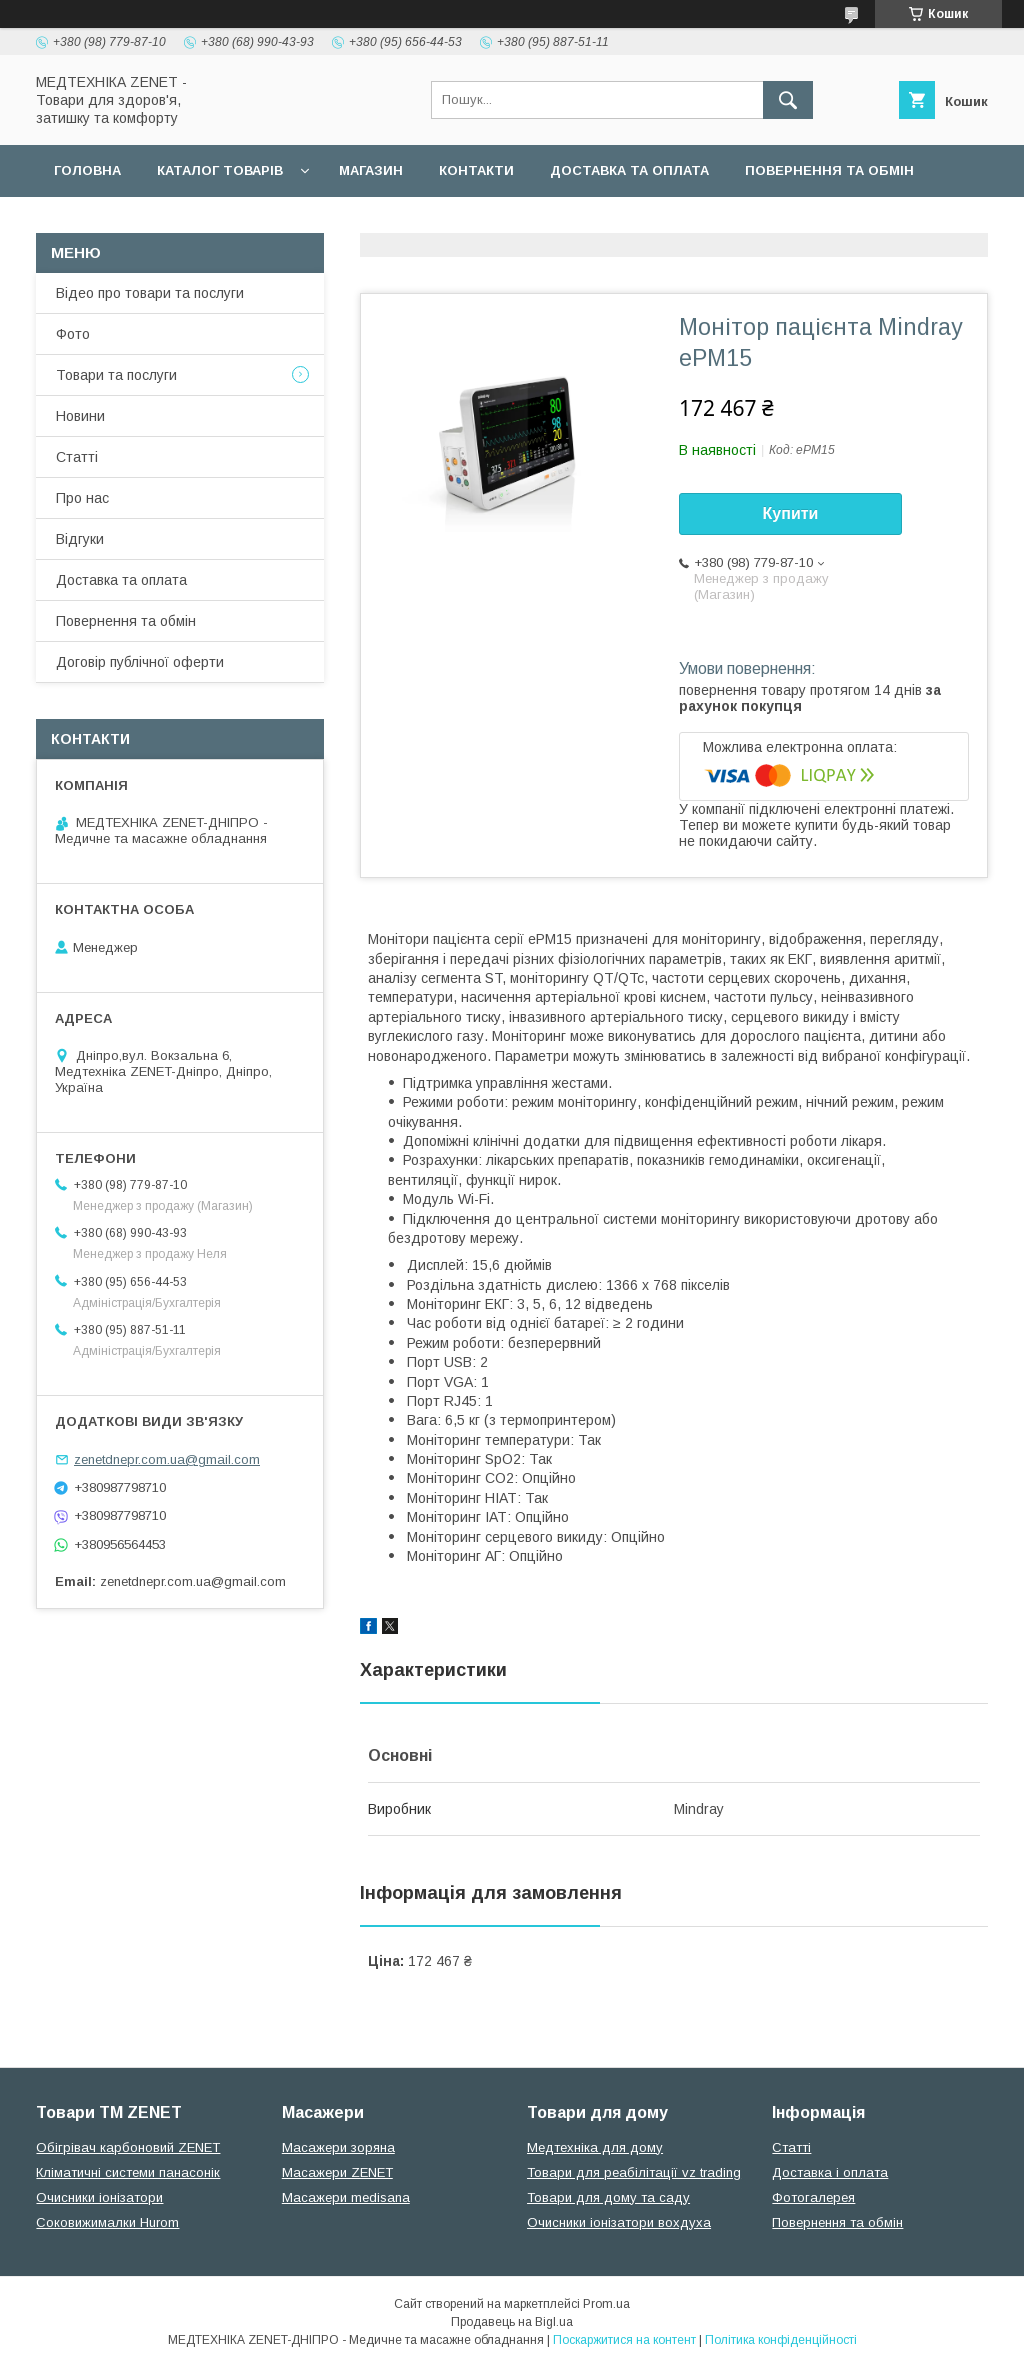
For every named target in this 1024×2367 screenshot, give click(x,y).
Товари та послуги (116, 375)
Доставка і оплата (830, 2172)
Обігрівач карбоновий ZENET (128, 2147)
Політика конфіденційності (781, 2340)
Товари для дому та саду (608, 2197)
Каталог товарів (220, 170)
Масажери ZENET (337, 2172)
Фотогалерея (813, 2197)
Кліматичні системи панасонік (128, 2172)
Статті (77, 457)
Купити (791, 513)
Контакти (476, 170)
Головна (87, 170)
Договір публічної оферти (158, 222)
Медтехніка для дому (595, 2147)
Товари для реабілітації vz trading (634, 2172)
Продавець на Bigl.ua (512, 2322)
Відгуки (80, 539)
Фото (73, 334)
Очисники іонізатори (99, 2197)
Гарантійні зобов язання (396, 222)
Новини (80, 416)
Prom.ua (606, 2304)
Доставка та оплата (629, 170)
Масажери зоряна (338, 2147)
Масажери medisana (346, 2197)
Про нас (82, 498)
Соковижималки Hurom (107, 2222)
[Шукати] (788, 100)
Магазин (371, 170)
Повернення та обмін (829, 170)
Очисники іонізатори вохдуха (619, 2222)
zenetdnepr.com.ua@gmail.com (167, 1459)
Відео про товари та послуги (150, 293)
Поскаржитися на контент (624, 2340)
